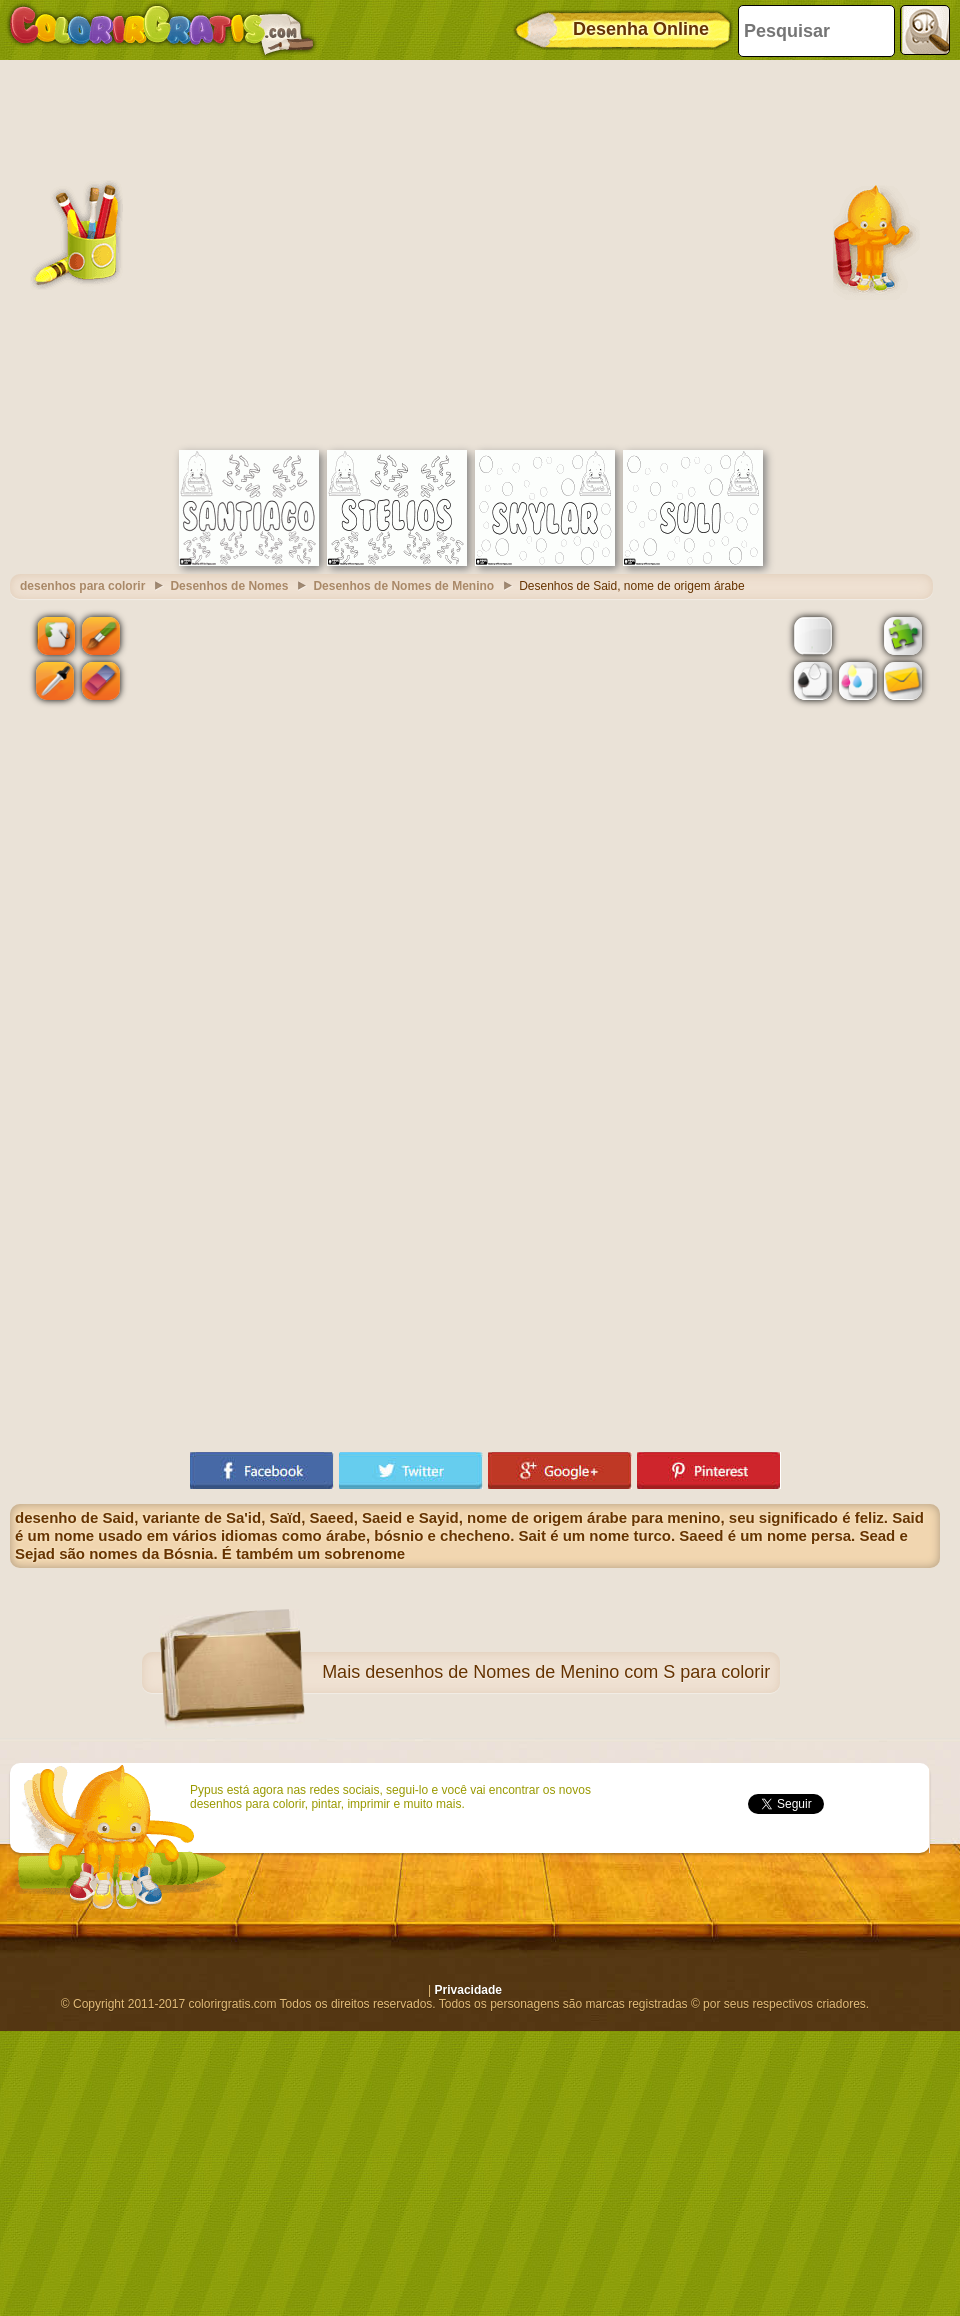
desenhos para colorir (82, 586)
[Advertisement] (187, 252)
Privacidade (468, 1990)
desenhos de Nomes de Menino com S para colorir (567, 1672)
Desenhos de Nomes (229, 586)
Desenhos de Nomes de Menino (403, 586)
